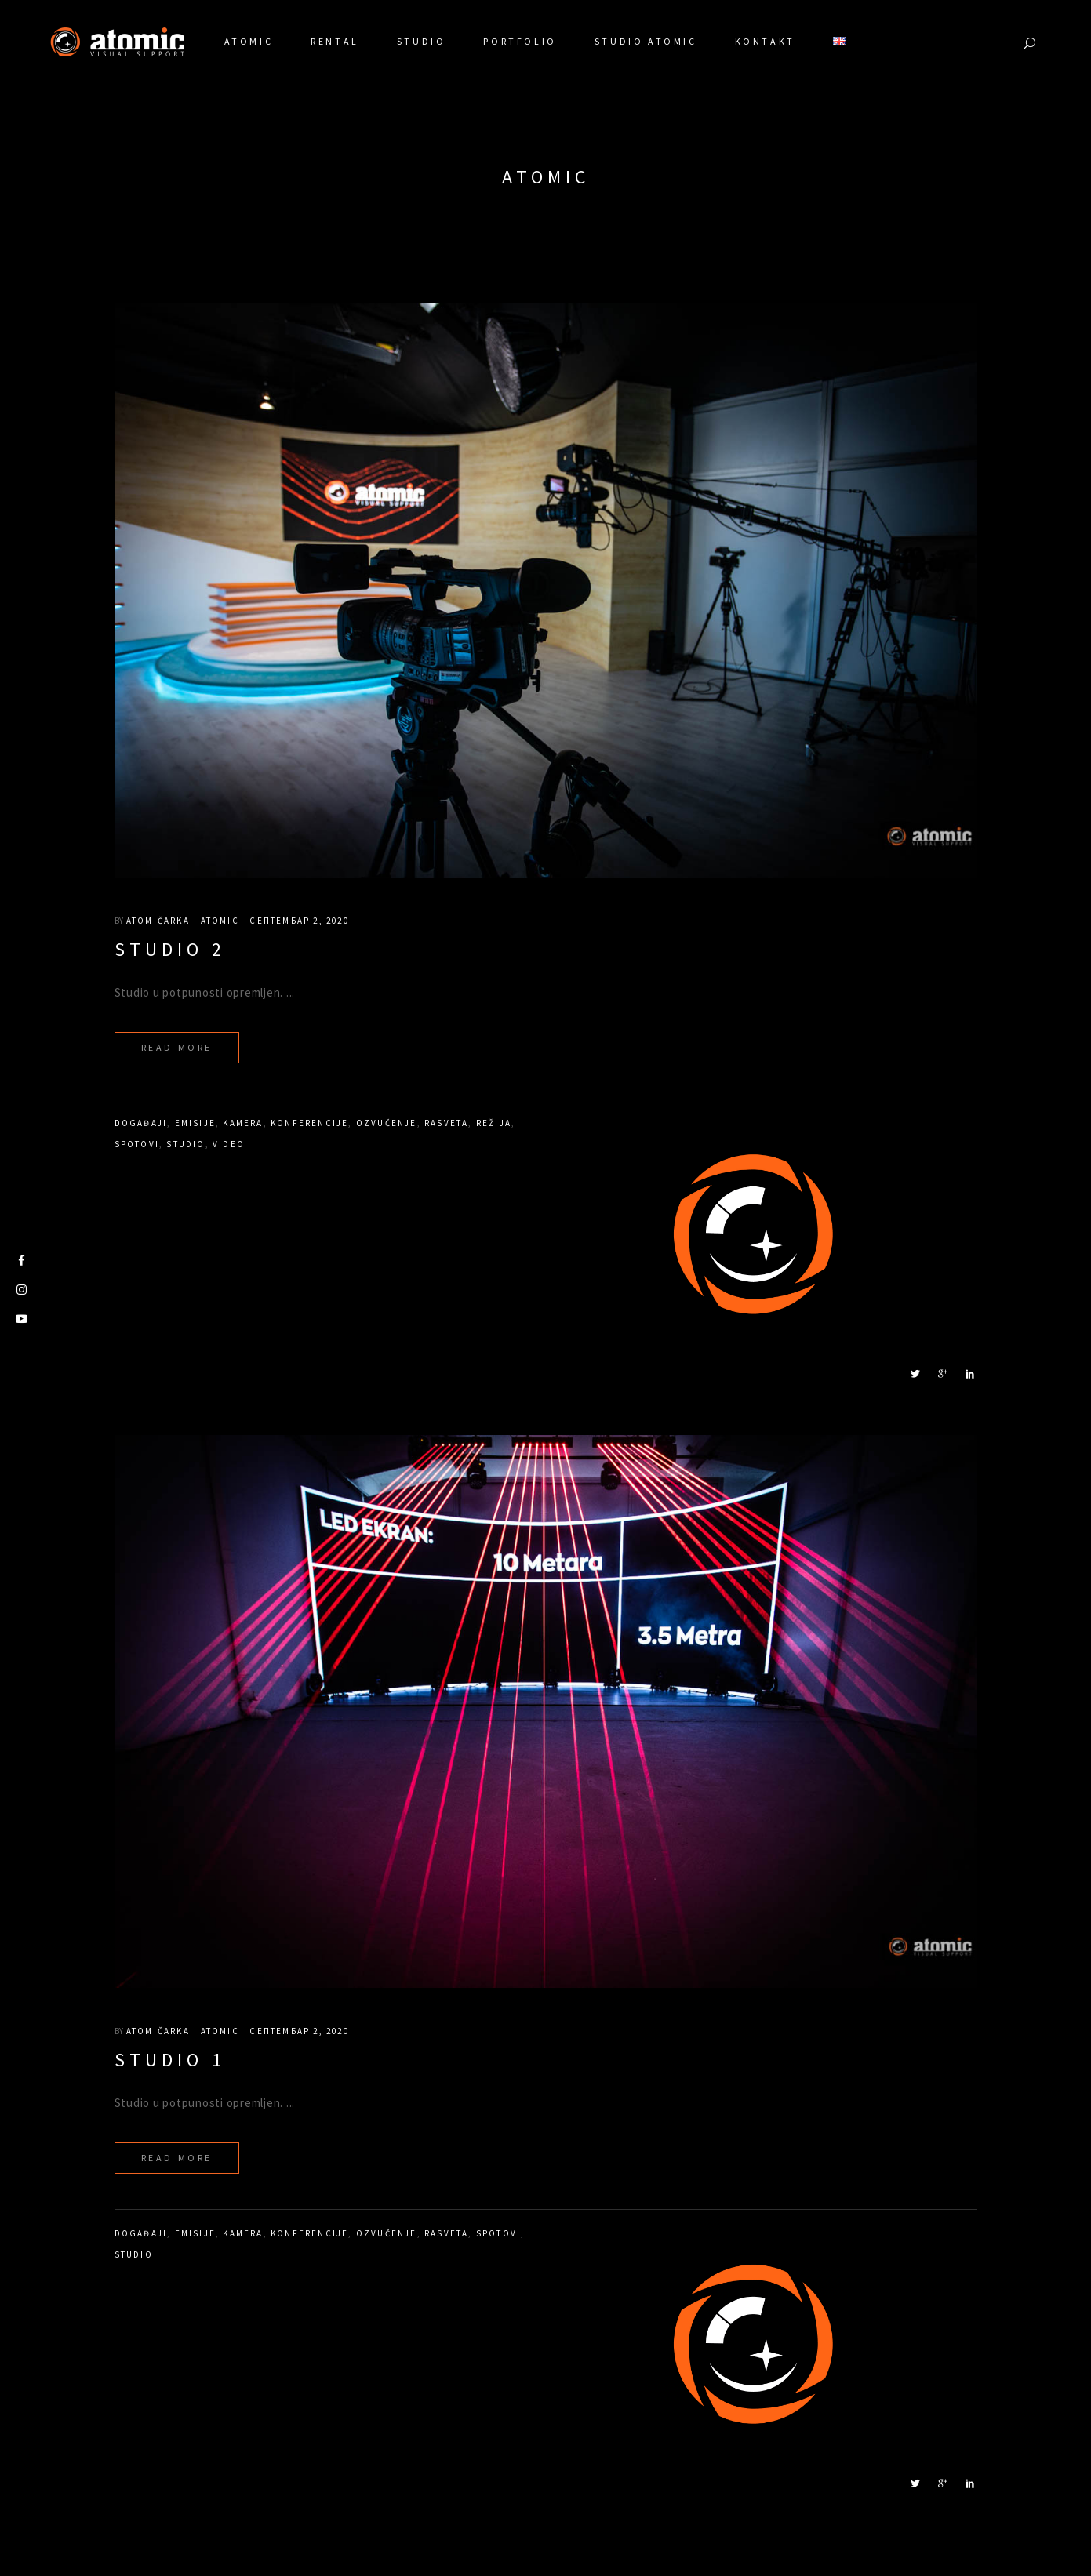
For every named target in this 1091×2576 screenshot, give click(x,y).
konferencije (309, 1122)
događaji (141, 1122)
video (229, 1144)
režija (493, 1122)
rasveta (446, 1122)
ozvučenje (386, 1122)
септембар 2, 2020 (298, 920)
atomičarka (158, 920)
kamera (243, 1122)
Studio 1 (170, 2059)
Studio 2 (170, 949)
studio (185, 1144)
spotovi (137, 1144)
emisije (195, 1122)
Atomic (220, 920)
